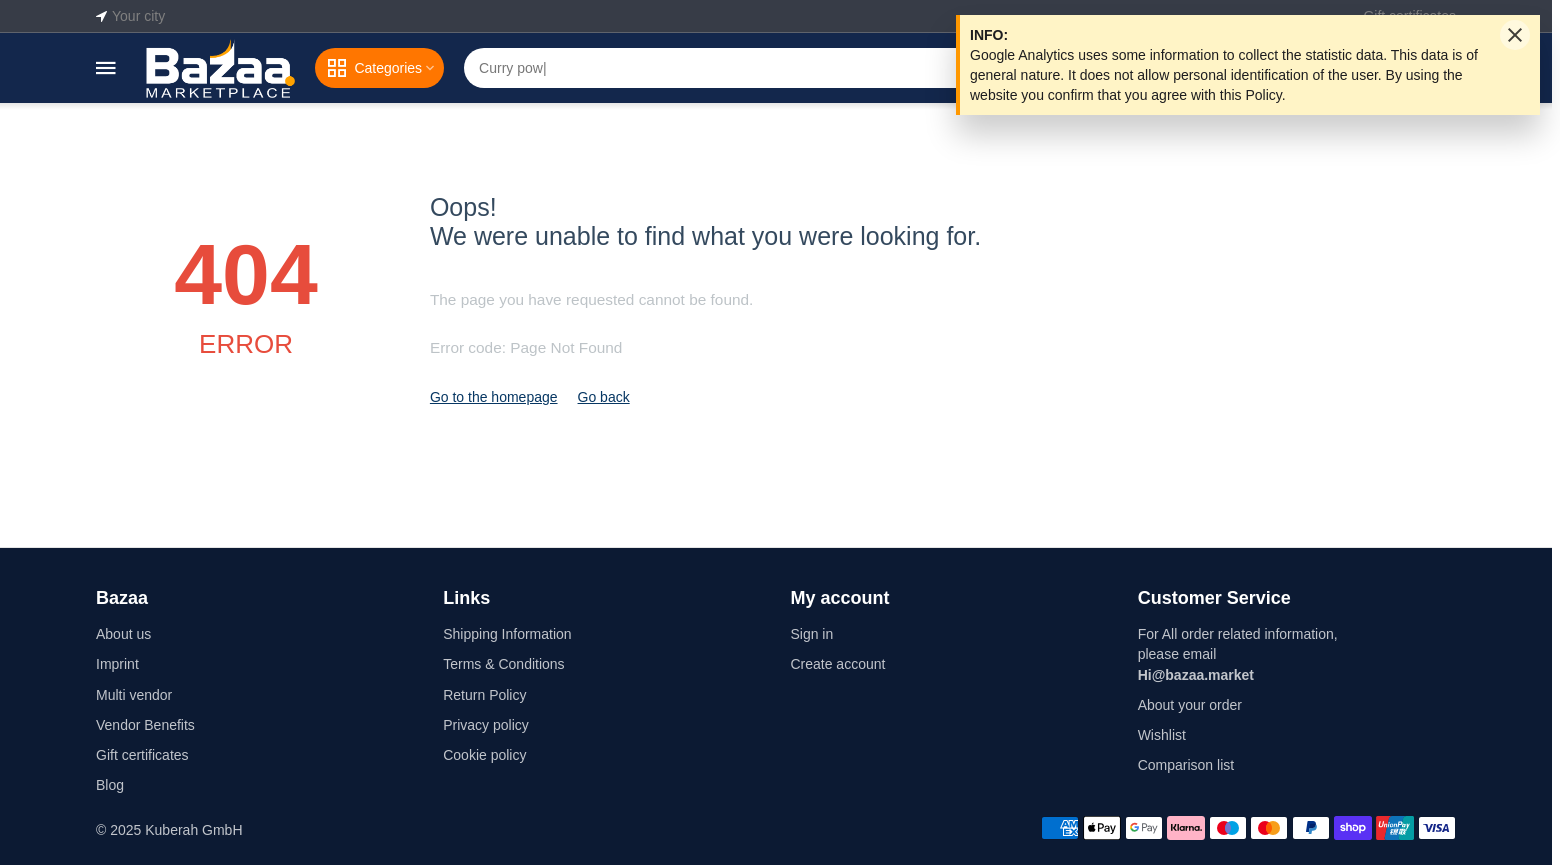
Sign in (811, 634)
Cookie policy (484, 755)
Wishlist (1162, 735)
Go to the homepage (494, 397)
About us (123, 634)
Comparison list (1186, 765)
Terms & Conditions (503, 664)
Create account (837, 664)
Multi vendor (134, 695)
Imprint (117, 664)
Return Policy (484, 695)
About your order (1190, 705)
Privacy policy (486, 725)
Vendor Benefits (145, 725)
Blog (110, 785)
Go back (604, 397)
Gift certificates (142, 755)
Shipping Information (507, 634)
